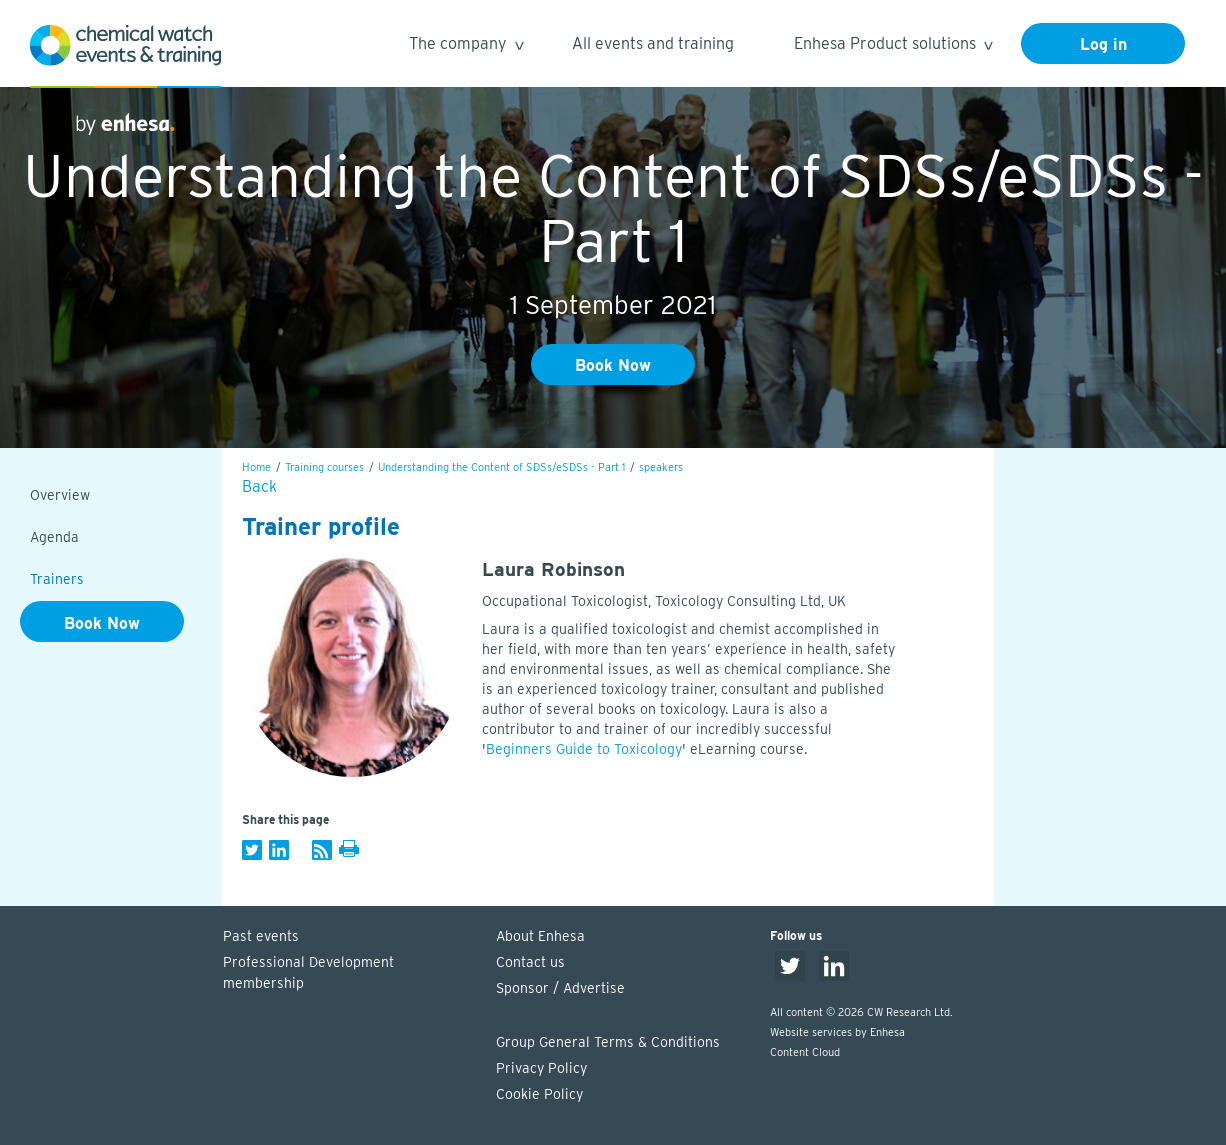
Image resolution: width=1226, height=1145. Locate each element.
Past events (261, 936)
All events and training (653, 43)
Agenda (54, 537)
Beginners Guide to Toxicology (584, 749)
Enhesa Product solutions (892, 46)
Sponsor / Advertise (560, 988)
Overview (60, 495)
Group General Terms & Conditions (608, 1042)
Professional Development (350, 974)
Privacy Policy (541, 1068)
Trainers (57, 579)
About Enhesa (540, 936)
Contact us (530, 962)
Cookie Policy (539, 1094)
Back (259, 486)
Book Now (613, 365)
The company (465, 46)
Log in (1103, 44)
